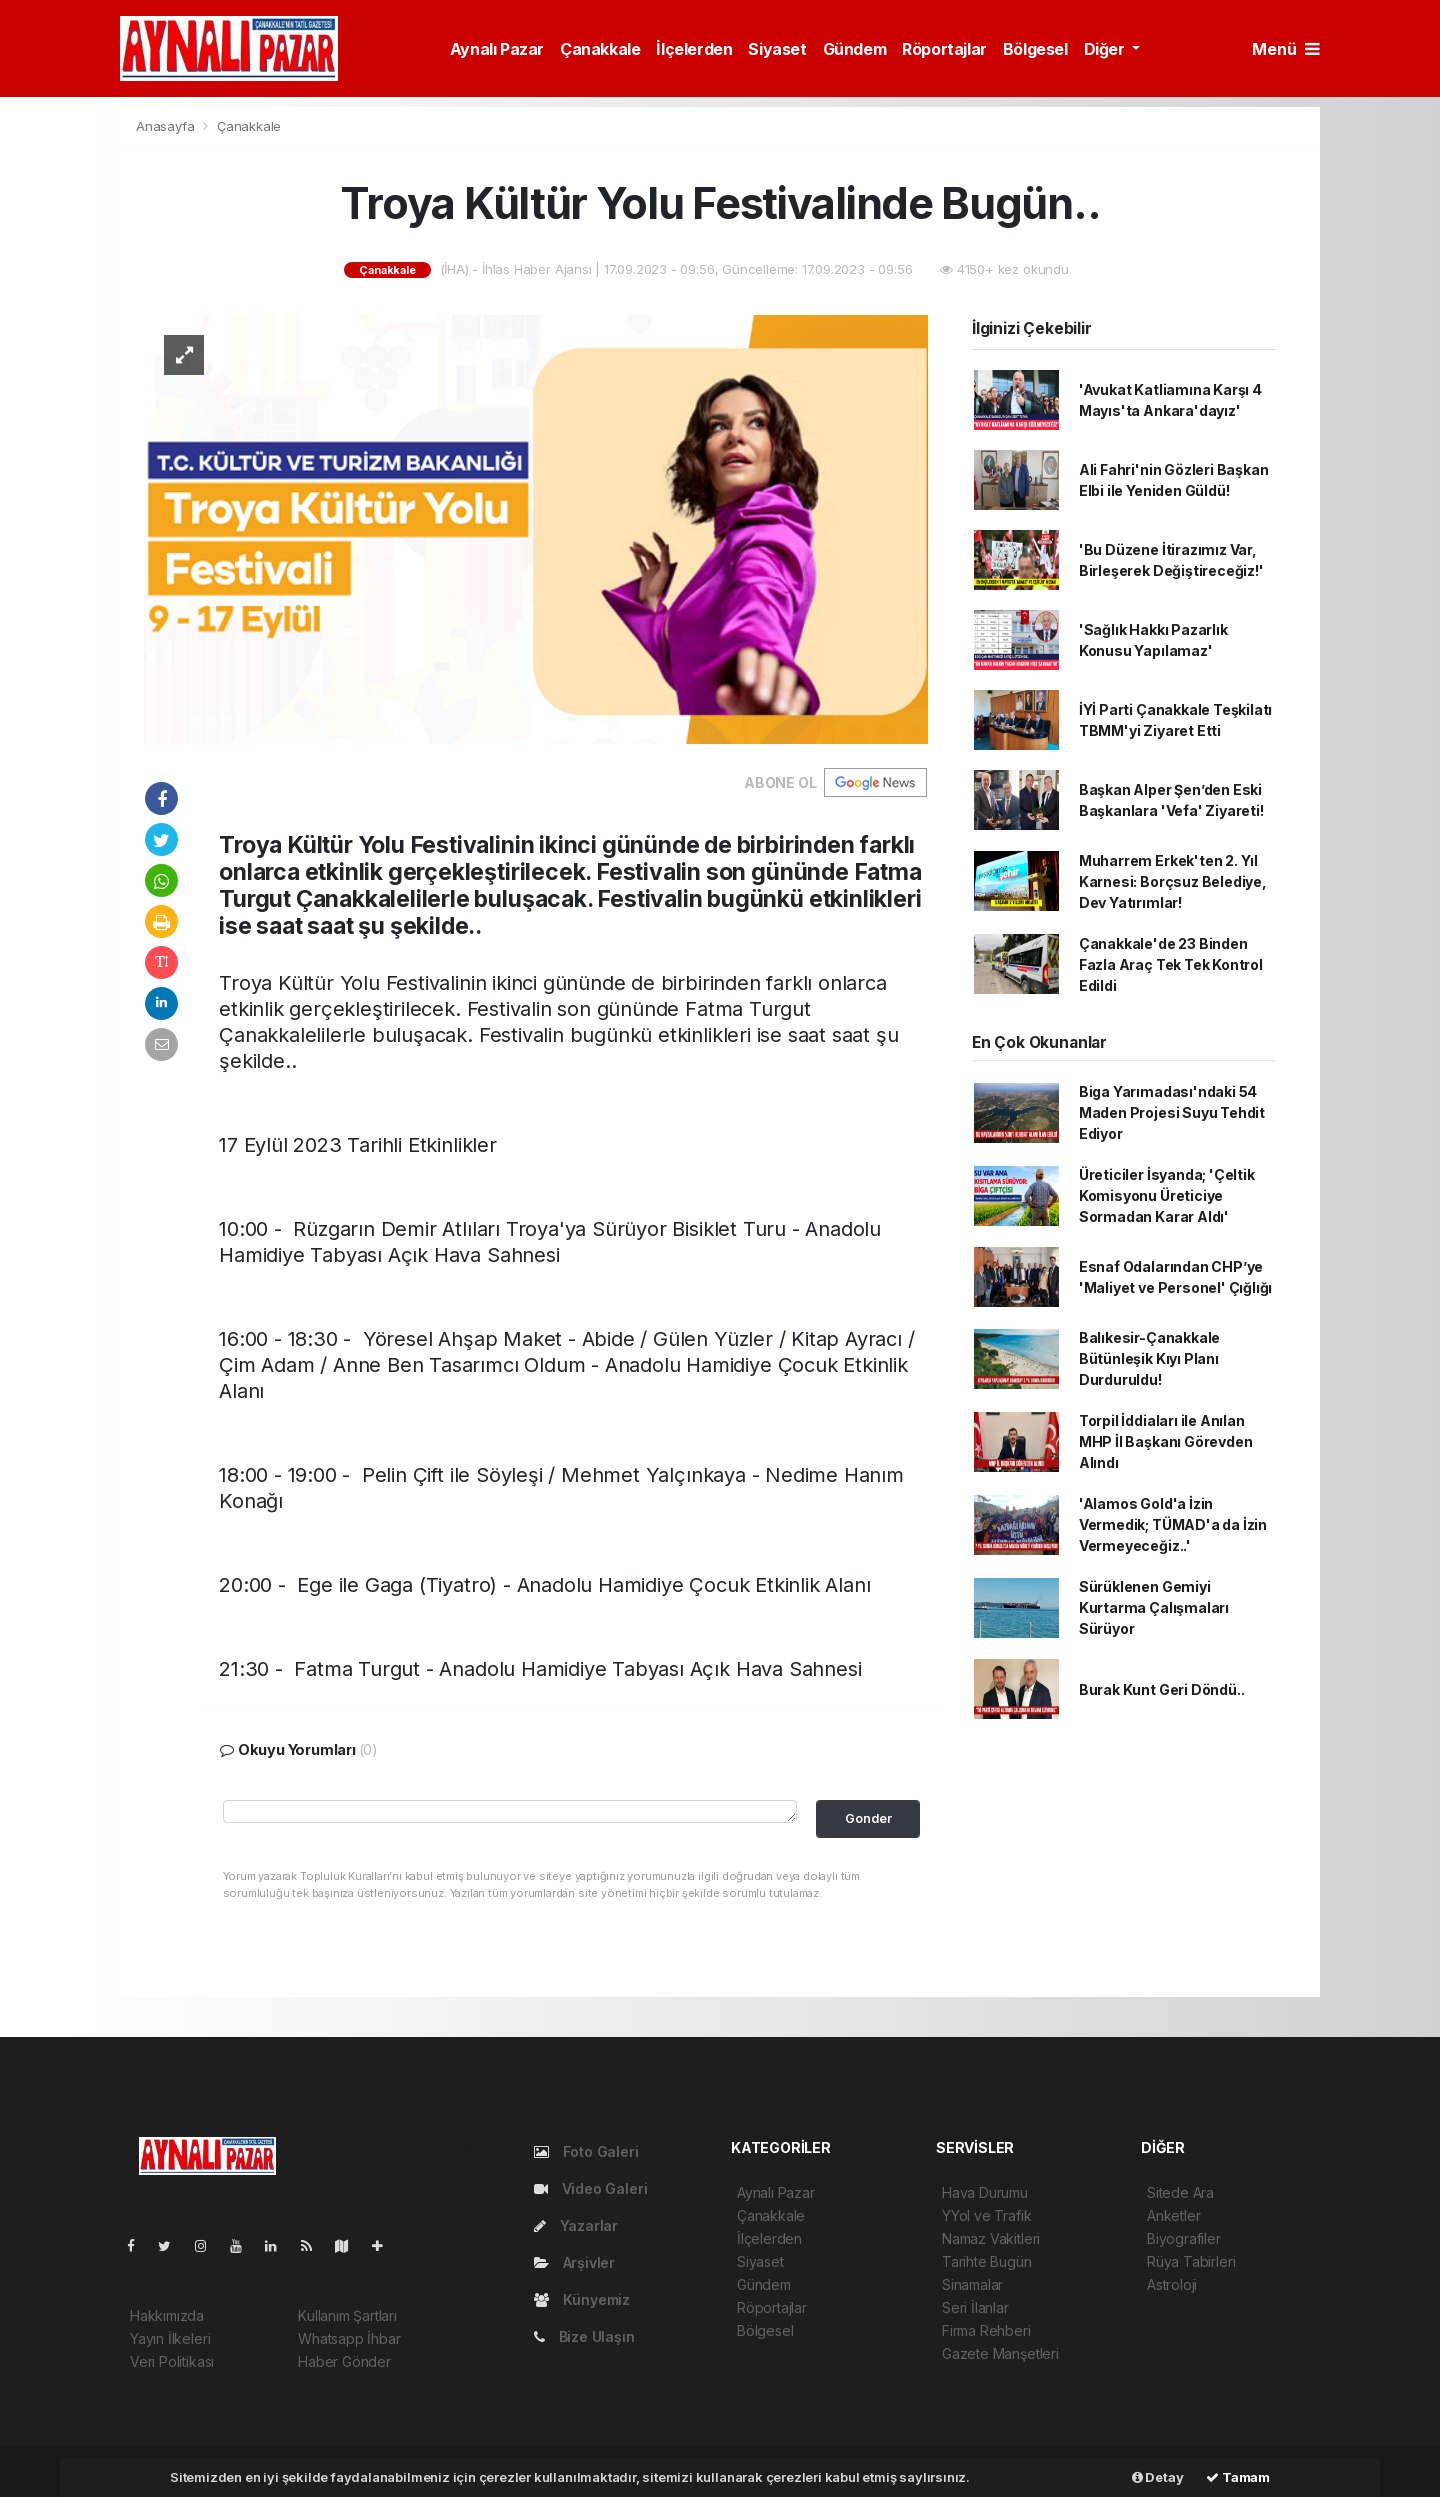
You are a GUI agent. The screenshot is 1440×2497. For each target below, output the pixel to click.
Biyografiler (1184, 2238)
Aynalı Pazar (497, 49)
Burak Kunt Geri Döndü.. (1162, 1689)
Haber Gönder (344, 2361)
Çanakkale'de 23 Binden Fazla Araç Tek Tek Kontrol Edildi (1171, 964)
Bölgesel (1035, 49)
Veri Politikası (172, 2361)
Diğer (1106, 49)
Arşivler (574, 2262)
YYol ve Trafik (986, 2215)
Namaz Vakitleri (991, 2238)
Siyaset (777, 49)
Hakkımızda (167, 2315)
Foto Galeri (586, 2151)
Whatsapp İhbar (349, 2338)
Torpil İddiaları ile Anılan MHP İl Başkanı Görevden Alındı (1166, 1441)
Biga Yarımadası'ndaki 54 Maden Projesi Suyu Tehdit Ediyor (1172, 1112)
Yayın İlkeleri (170, 2338)
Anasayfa (167, 126)
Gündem (855, 49)
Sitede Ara (1180, 2192)
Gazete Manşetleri (1000, 2353)
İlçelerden (694, 49)
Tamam (1238, 2477)
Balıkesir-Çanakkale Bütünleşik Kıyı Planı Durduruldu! (1149, 1358)
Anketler (1173, 2215)
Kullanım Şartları (347, 2315)
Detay (1158, 2477)
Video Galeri (590, 2188)
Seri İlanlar (975, 2307)
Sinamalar (972, 2284)
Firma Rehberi (986, 2330)
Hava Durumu (985, 2192)
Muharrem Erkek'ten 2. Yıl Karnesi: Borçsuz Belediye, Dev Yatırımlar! (1173, 881)
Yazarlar (576, 2225)
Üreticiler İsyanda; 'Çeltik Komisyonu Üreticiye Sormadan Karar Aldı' (1167, 1195)
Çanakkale (600, 49)
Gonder (868, 1818)
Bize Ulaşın (584, 2336)
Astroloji (1172, 2284)
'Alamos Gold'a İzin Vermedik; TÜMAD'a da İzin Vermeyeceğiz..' (1173, 1524)
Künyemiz (582, 2299)
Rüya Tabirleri (1191, 2261)
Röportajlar (944, 49)
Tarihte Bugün (987, 2261)
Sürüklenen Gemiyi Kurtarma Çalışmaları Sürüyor (1154, 1607)
